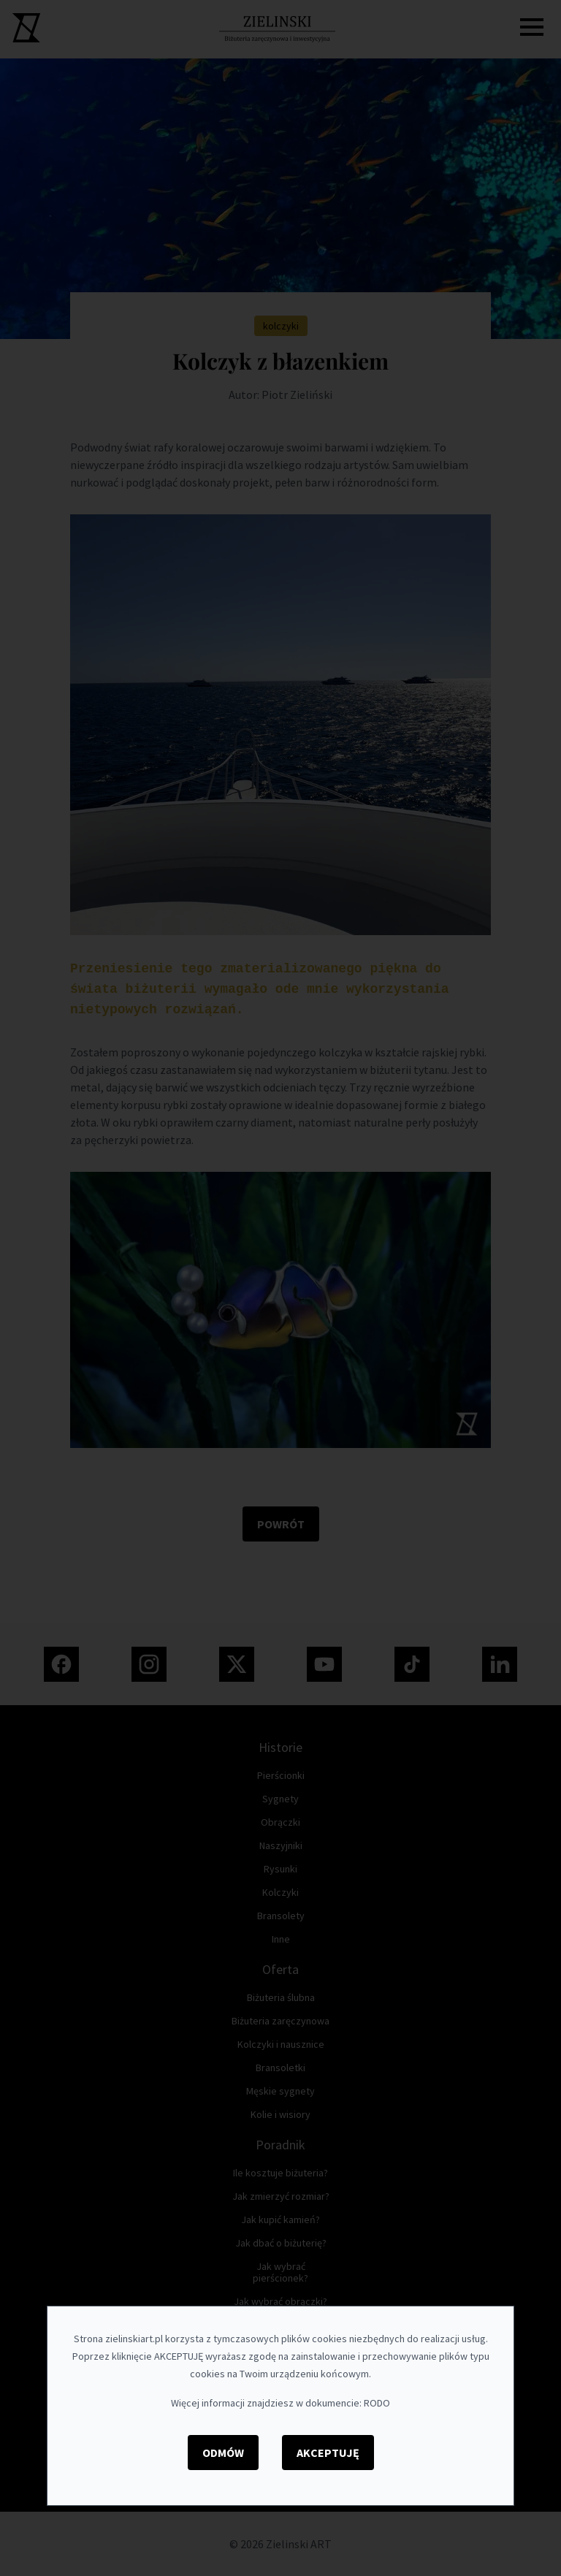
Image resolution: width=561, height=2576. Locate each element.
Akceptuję (328, 2452)
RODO (377, 2402)
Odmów (223, 2452)
